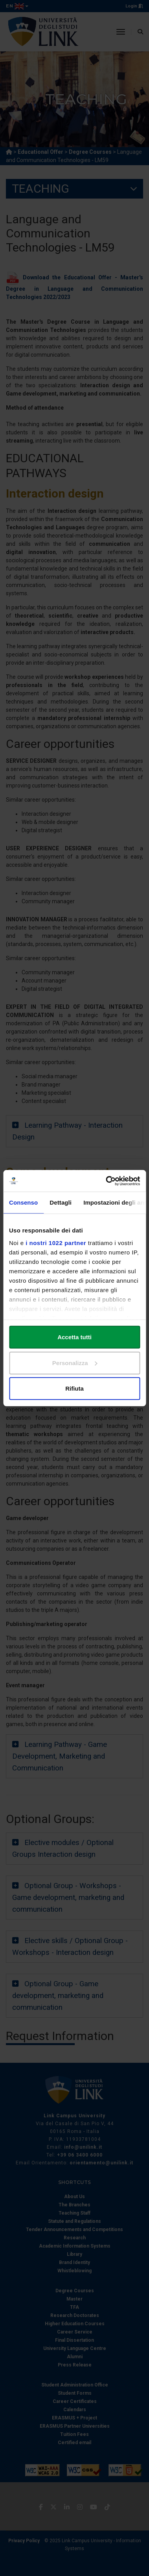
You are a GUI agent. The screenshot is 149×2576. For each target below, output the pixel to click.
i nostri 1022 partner (56, 1242)
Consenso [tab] (23, 1202)
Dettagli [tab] (61, 1202)
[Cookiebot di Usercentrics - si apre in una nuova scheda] (106, 1181)
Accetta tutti (74, 1337)
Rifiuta (74, 1388)
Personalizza (74, 1362)
